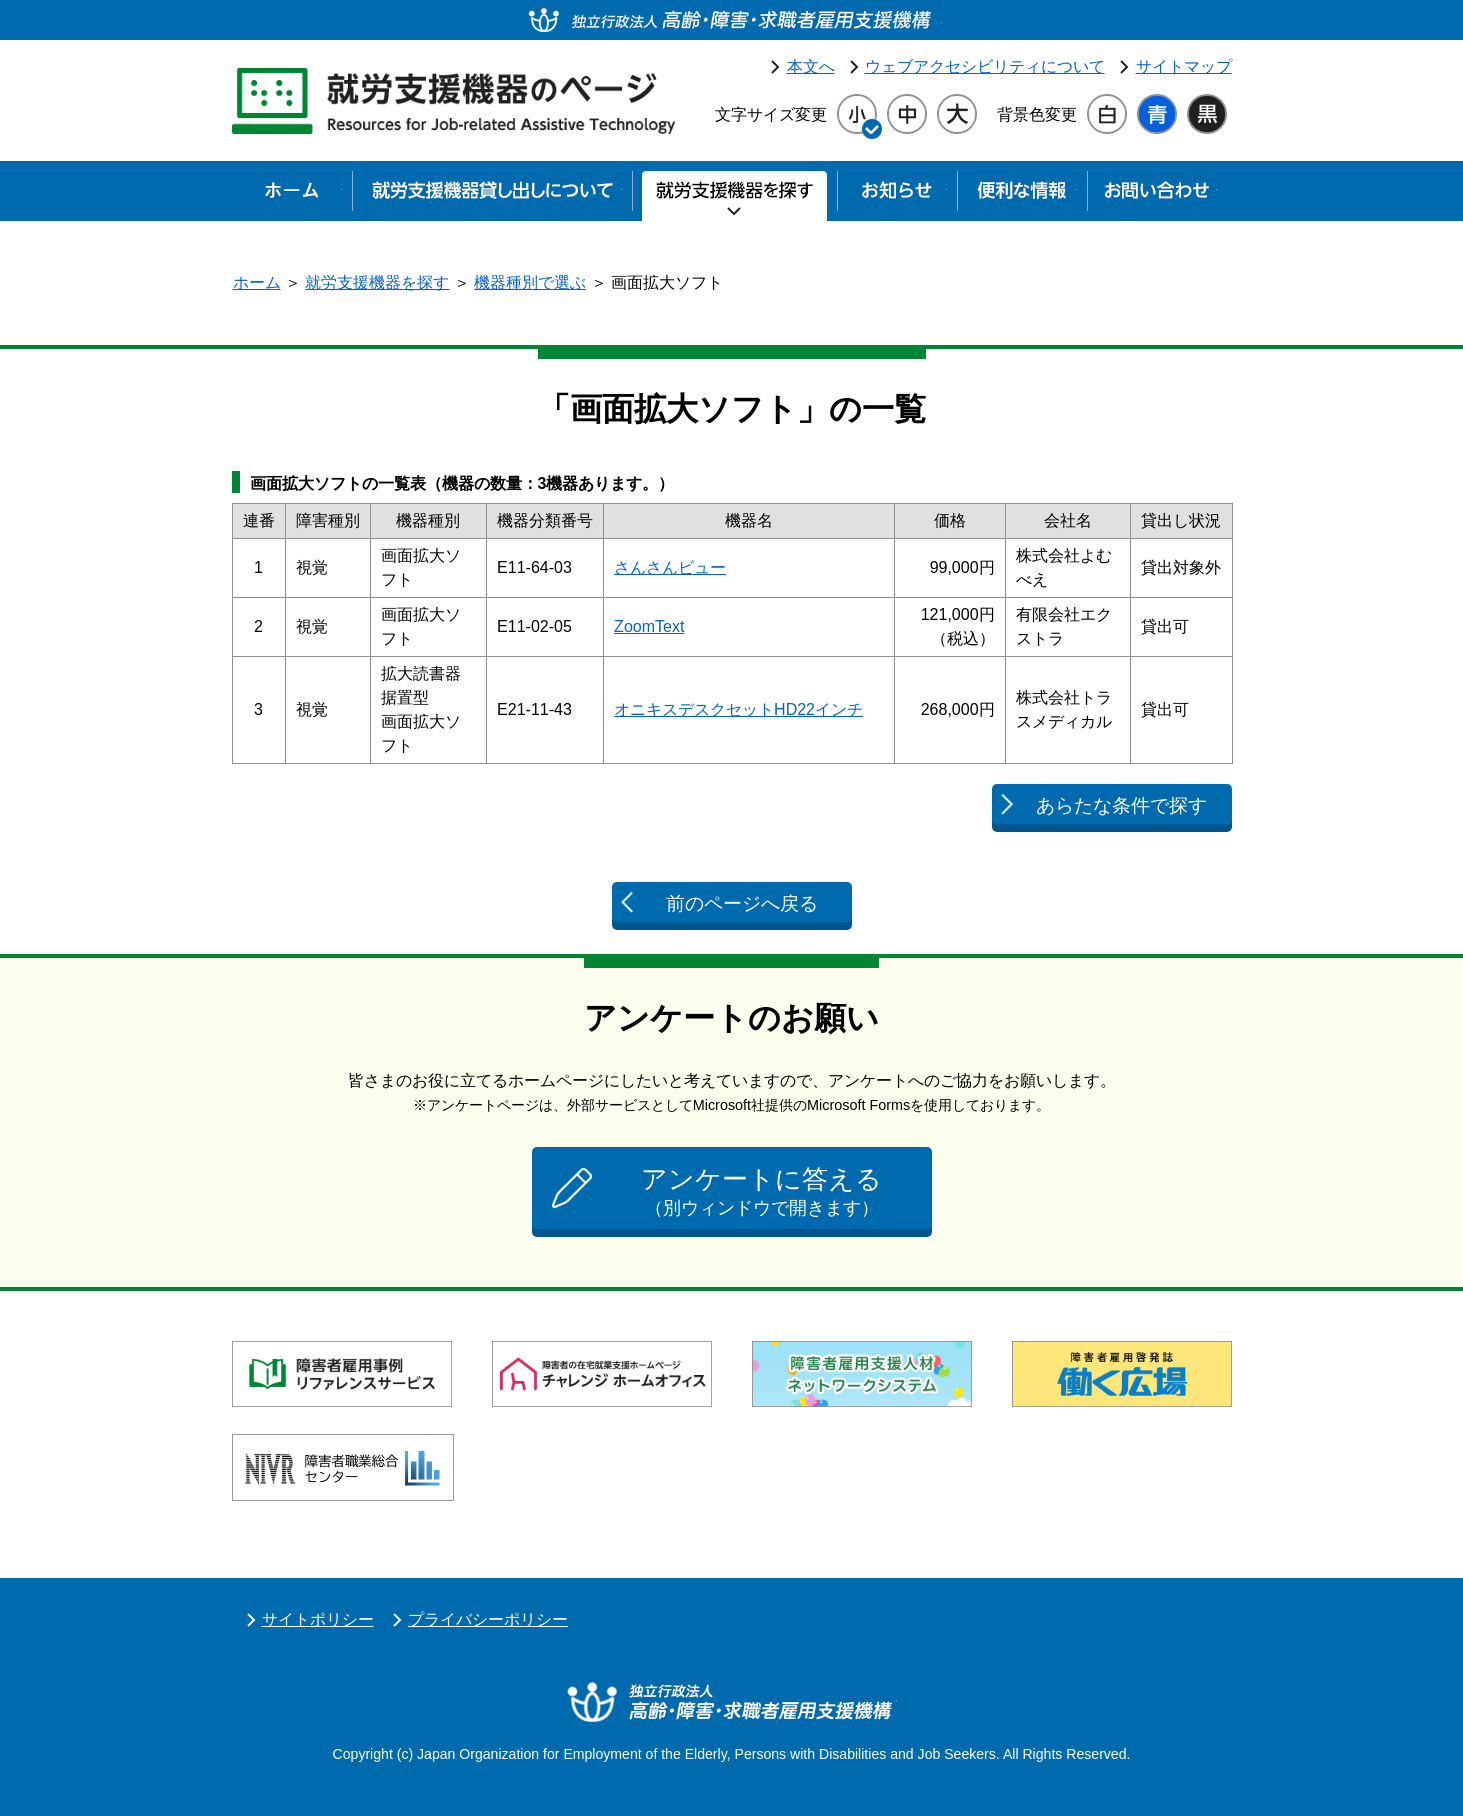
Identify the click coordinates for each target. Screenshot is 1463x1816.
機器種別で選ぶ (530, 282)
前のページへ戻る (742, 903)
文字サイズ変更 (771, 114)
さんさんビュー (670, 567)
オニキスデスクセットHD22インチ (738, 709)
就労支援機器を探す (377, 282)
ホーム (257, 282)
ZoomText (649, 626)
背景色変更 (1037, 114)
